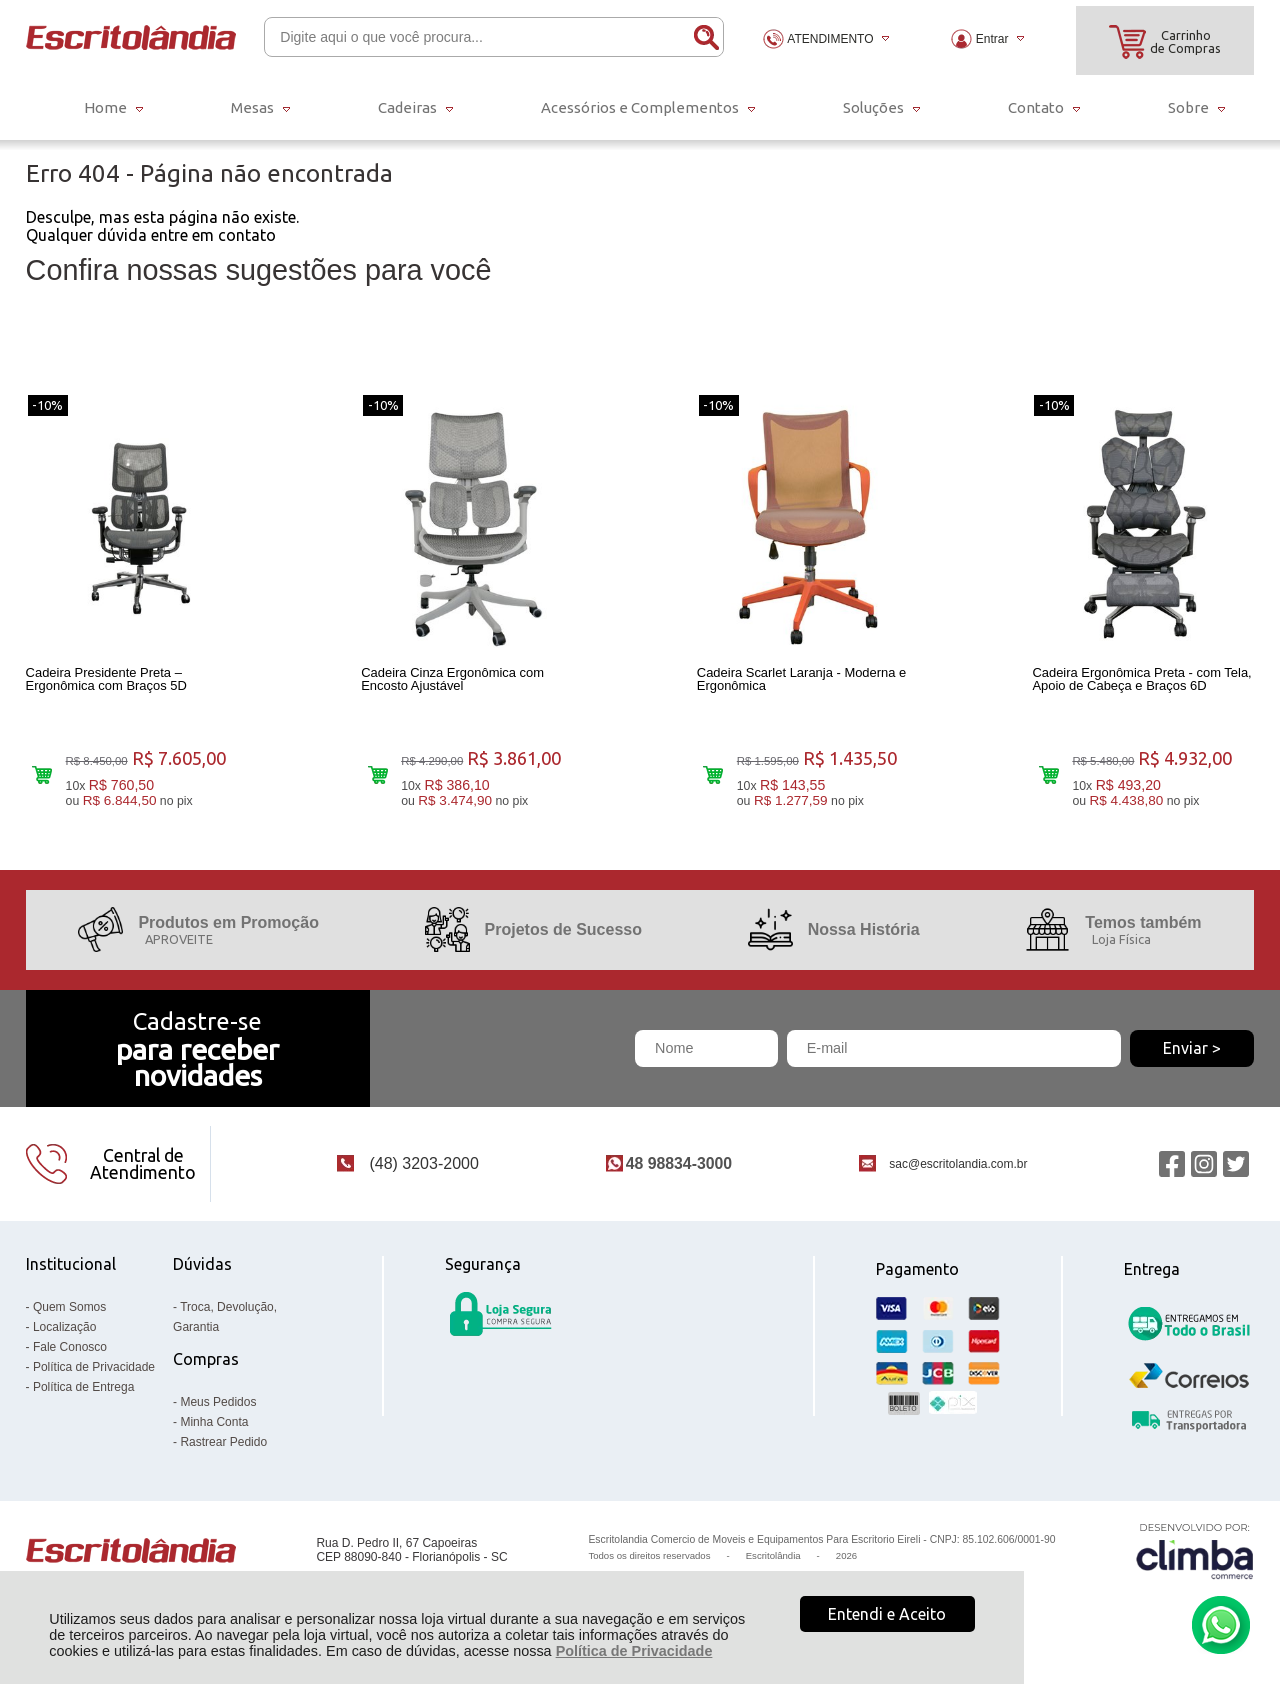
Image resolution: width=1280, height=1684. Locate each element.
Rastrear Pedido (223, 1446)
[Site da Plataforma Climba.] (1195, 1554)
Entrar (992, 39)
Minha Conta (214, 1426)
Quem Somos (69, 1311)
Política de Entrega (83, 1391)
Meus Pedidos (218, 1406)
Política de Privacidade (634, 1651)
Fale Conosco (70, 1351)
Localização (64, 1331)
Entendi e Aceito (887, 1614)
